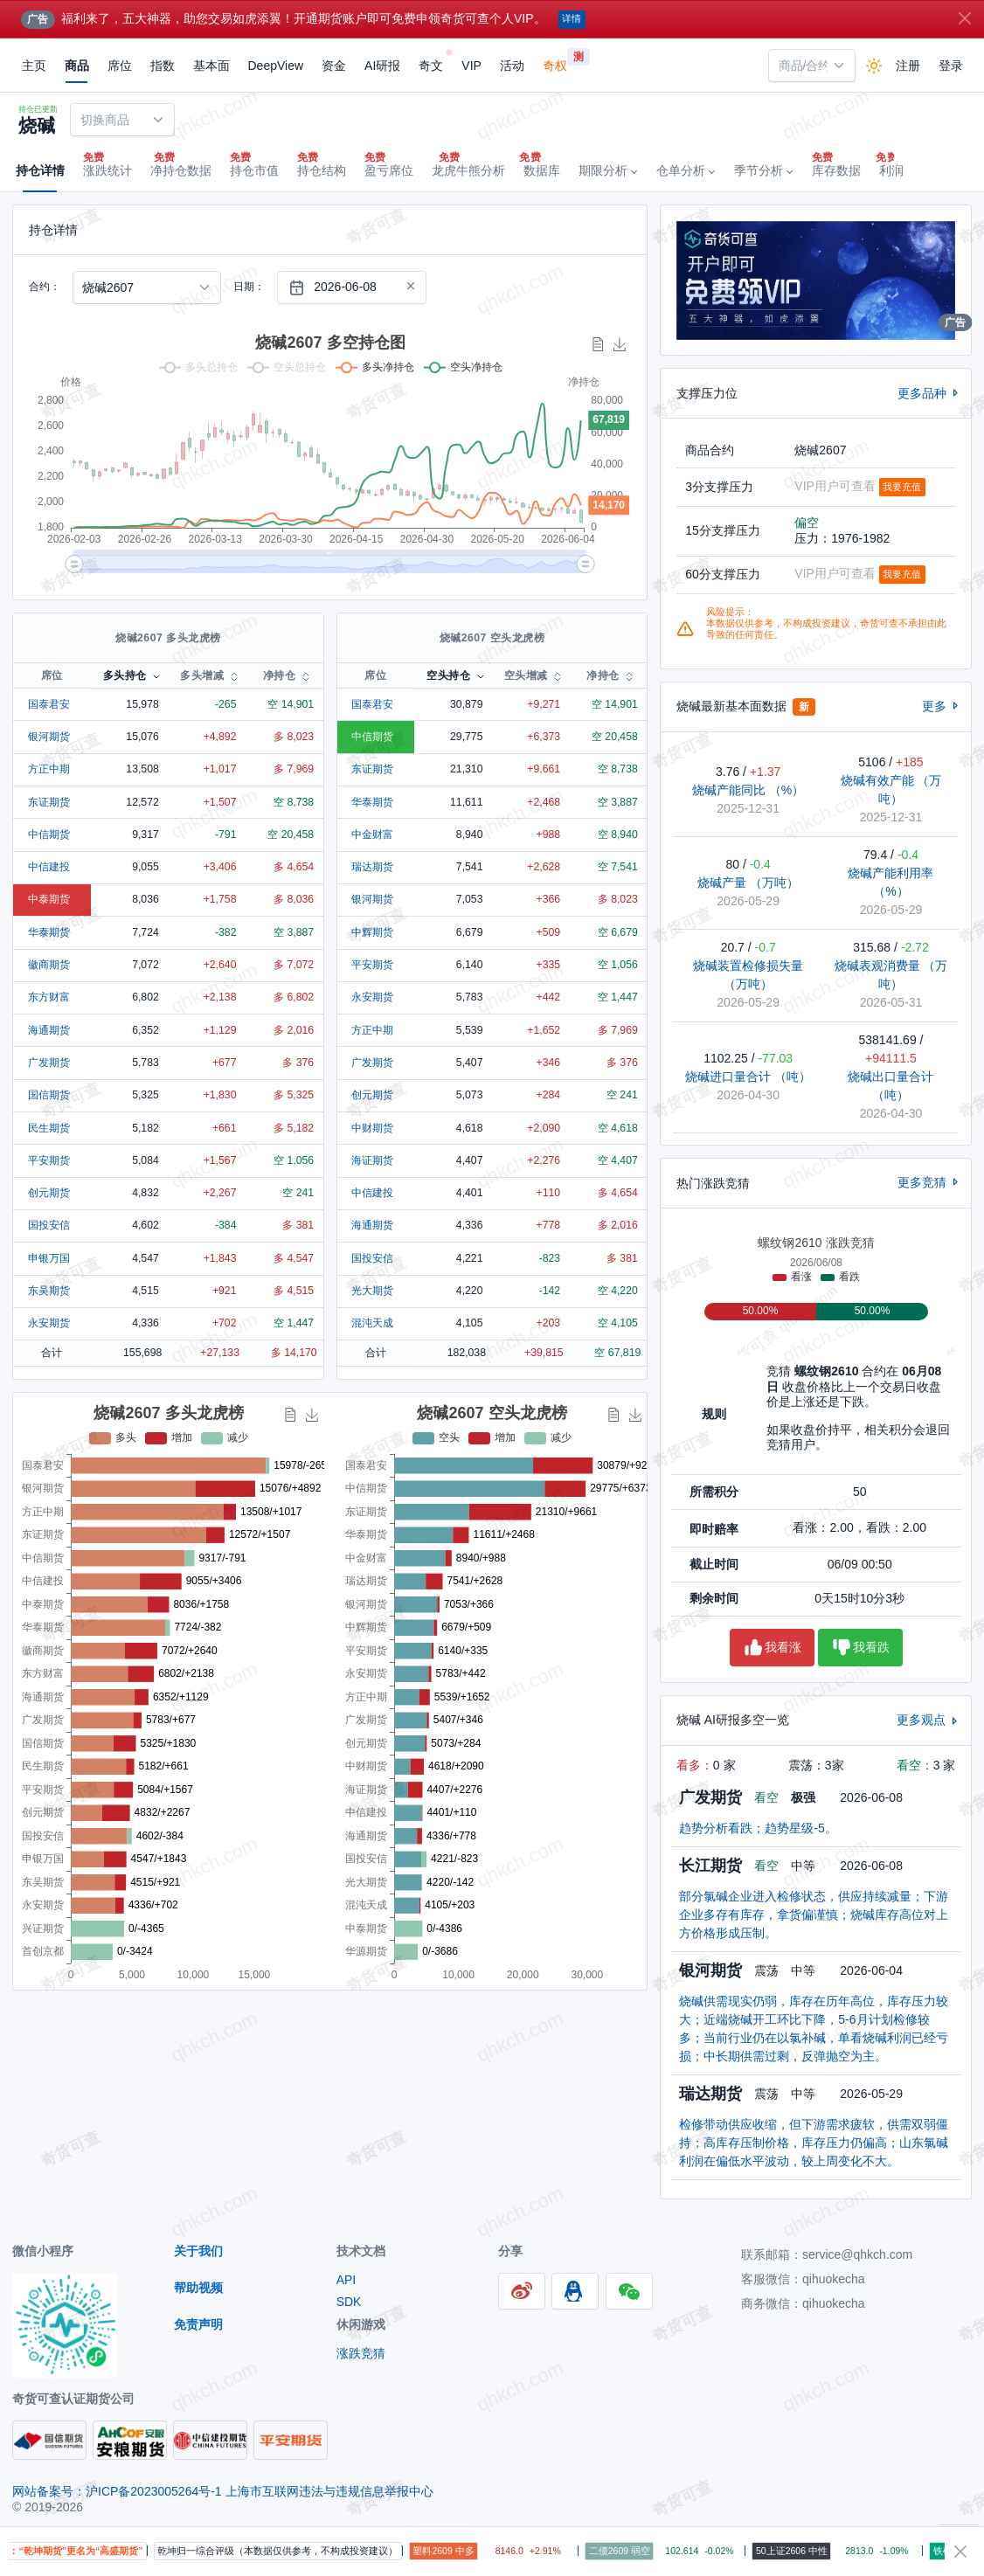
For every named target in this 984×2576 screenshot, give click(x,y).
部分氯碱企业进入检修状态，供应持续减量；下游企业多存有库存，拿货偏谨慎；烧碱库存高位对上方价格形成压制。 (813, 1914)
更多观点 (929, 1720)
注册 (908, 66)
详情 (571, 18)
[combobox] (812, 65)
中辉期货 (372, 932)
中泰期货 (49, 899)
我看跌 (860, 1647)
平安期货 (49, 1160)
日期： (249, 286)
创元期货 (49, 1193)
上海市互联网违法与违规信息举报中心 (329, 2491)
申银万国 (49, 1258)
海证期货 (372, 1160)
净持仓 (279, 675)
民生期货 (49, 1128)
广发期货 (49, 1062)
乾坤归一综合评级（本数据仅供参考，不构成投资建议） (297, 2550)
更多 (942, 706)
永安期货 (49, 1323)
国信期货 (49, 1095)
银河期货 (49, 737)
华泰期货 (49, 932)
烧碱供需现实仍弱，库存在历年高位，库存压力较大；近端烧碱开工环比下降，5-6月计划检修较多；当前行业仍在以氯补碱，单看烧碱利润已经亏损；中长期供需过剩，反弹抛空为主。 (813, 2028)
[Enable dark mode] (874, 65)
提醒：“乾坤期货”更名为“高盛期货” (85, 2550)
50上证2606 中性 (811, 2550)
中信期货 (49, 834)
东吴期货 (49, 1291)
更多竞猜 (929, 1182)
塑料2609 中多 (462, 2550)
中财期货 (372, 1128)
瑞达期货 (372, 867)
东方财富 (49, 997)
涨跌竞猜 (360, 2353)
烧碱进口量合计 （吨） (748, 1077)
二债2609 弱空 (638, 2550)
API (346, 2280)
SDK (349, 2302)
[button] (608, 171)
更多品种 (929, 393)
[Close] (964, 18)
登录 (951, 66)
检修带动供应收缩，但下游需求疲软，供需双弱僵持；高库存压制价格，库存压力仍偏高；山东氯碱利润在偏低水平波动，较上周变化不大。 (813, 2142)
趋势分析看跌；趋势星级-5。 (757, 1828)
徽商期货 (49, 965)
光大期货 (372, 1291)
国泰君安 (49, 704)
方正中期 (49, 769)
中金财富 (372, 834)
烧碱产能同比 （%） (748, 790)
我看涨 (772, 1647)
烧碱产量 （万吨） (748, 883)
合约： (44, 286)
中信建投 (49, 867)
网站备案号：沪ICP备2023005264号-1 (118, 2491)
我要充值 (902, 486)
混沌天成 (372, 1323)
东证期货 (49, 802)
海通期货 (49, 1030)
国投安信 (49, 1225)
